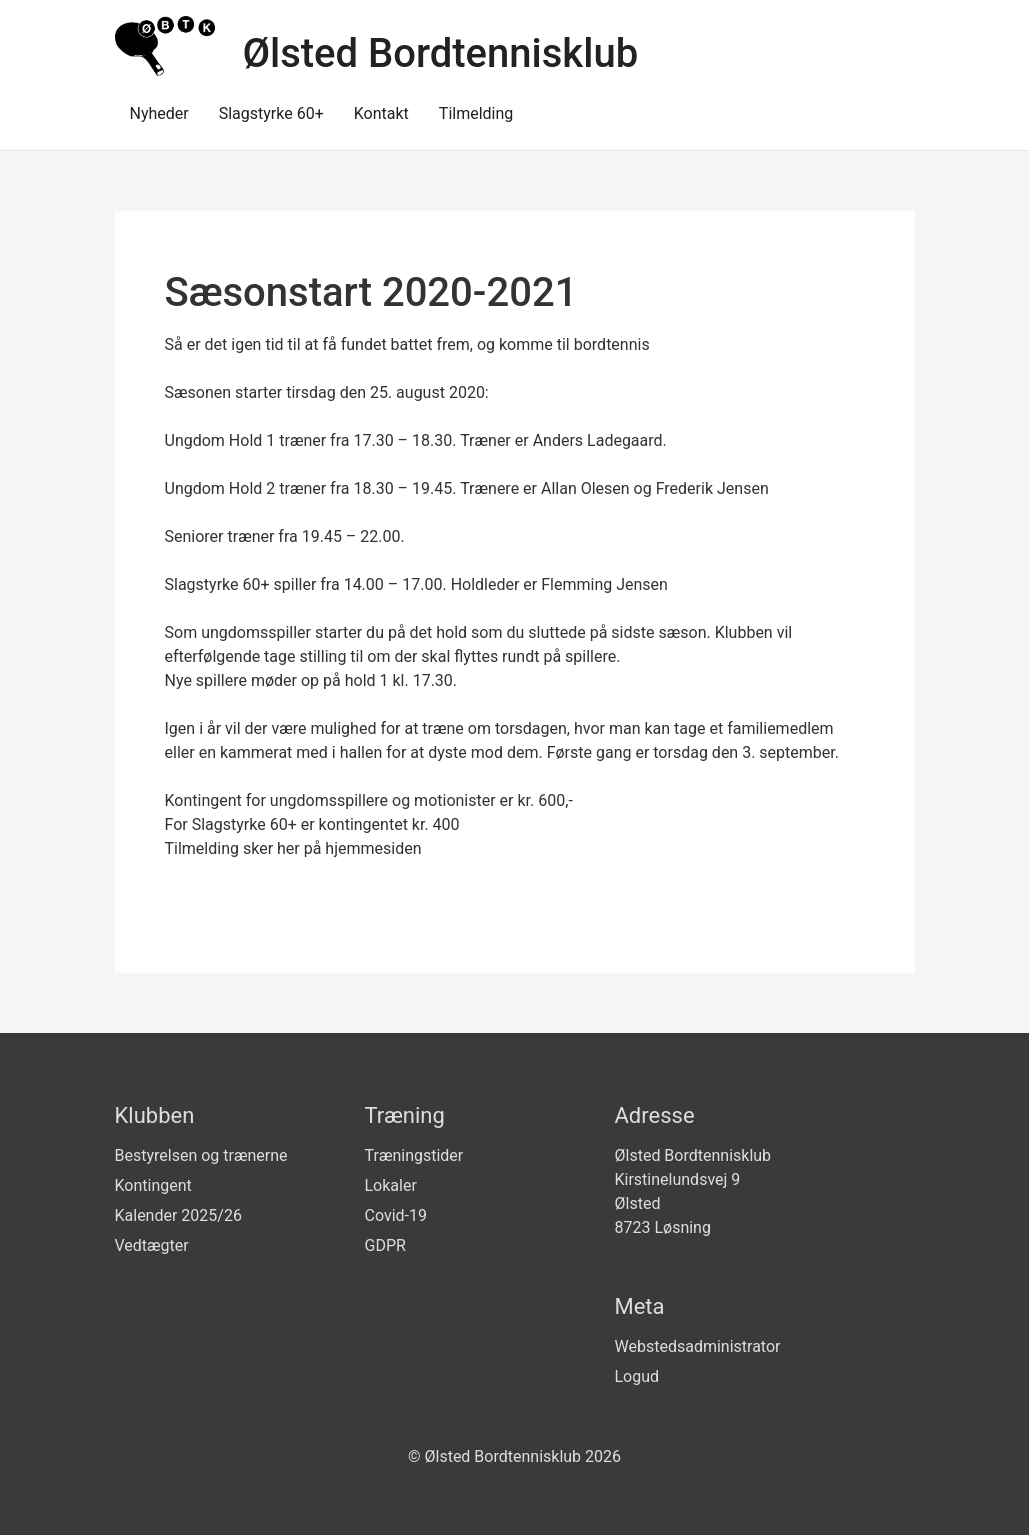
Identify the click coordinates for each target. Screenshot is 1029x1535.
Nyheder (159, 113)
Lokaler (391, 1185)
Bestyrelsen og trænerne (201, 1155)
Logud (637, 1376)
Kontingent (153, 1185)
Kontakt (381, 113)
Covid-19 (396, 1215)
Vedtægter (152, 1245)
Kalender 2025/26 (178, 1215)
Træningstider (414, 1155)
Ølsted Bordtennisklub (441, 53)
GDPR (385, 1245)
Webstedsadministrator (698, 1346)
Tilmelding (476, 113)
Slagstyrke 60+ (271, 113)
